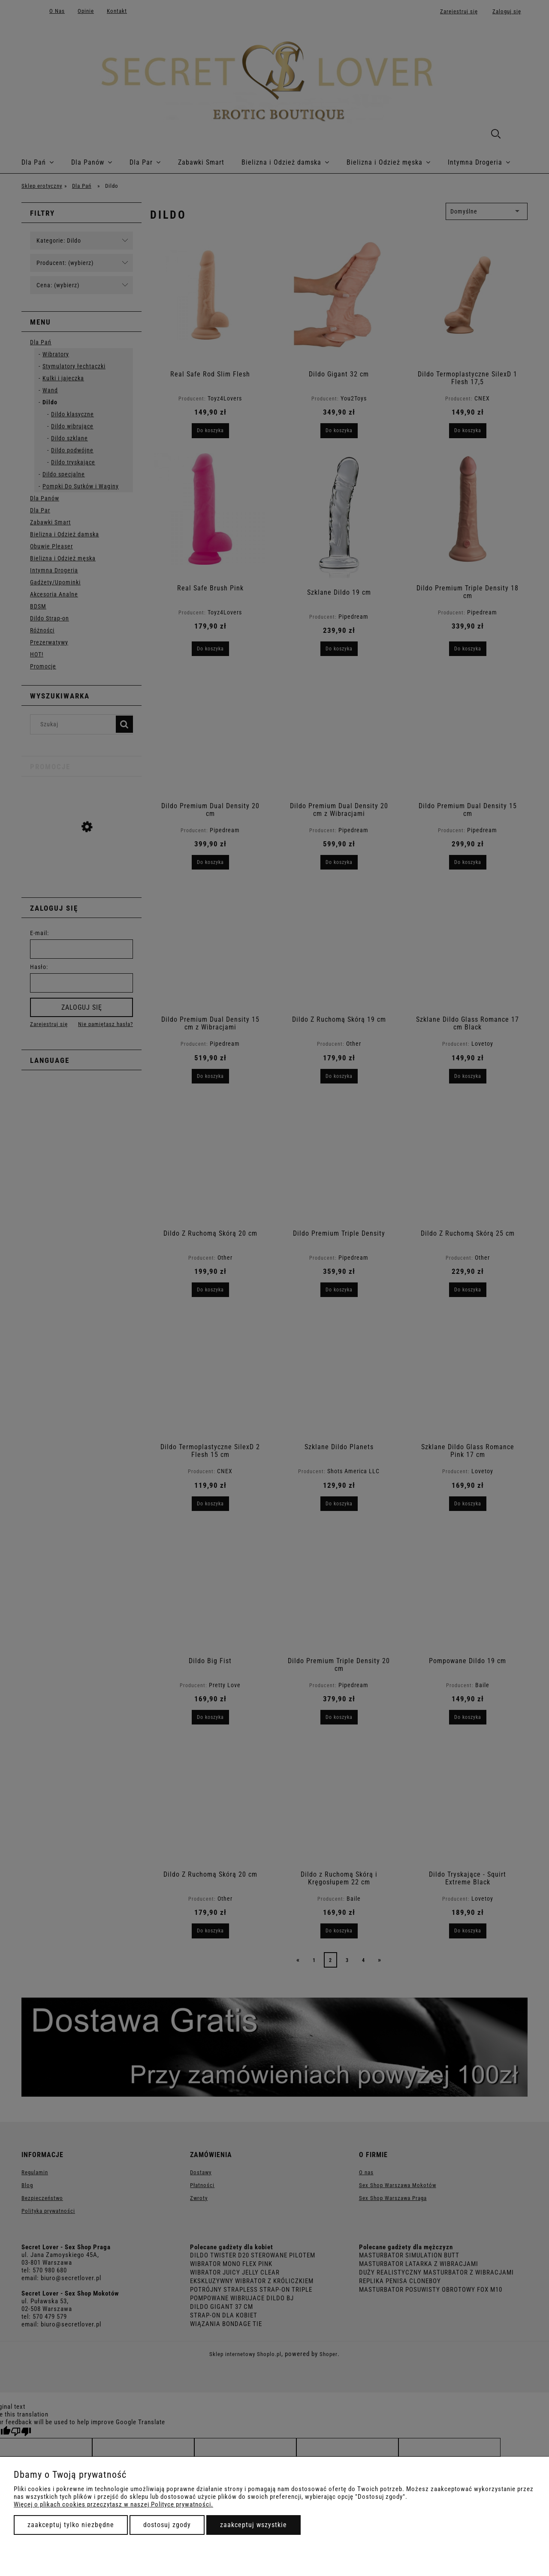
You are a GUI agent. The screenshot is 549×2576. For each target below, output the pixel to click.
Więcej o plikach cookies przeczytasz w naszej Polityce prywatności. (113, 2504)
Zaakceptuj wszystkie (253, 2525)
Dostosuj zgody (167, 2525)
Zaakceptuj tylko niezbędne (70, 2525)
